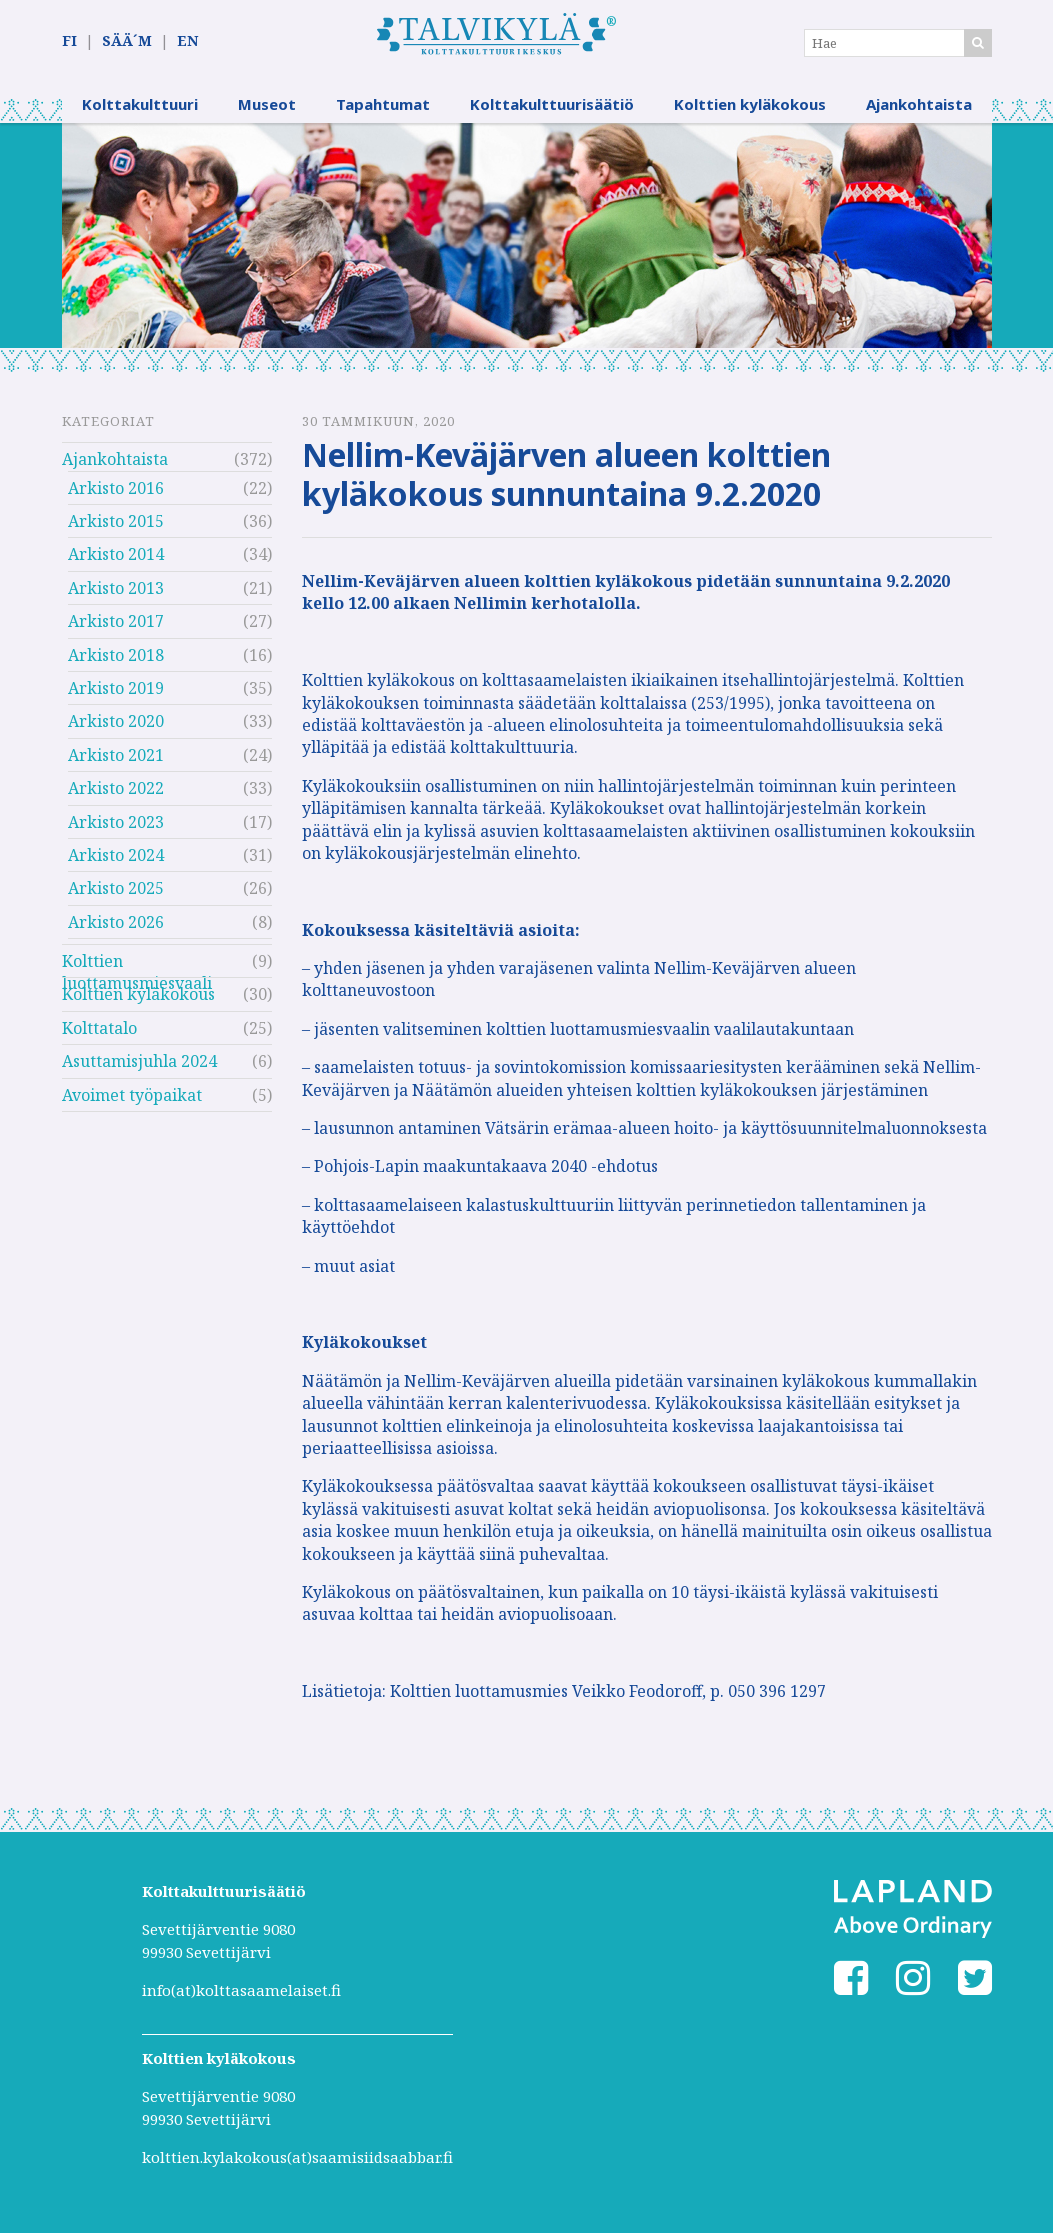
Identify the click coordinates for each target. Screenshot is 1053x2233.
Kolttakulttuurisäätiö (552, 105)
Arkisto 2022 (116, 789)
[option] (527, 236)
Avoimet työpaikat (132, 1096)
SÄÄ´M (127, 41)
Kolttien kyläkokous (750, 105)
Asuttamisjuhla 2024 (139, 1063)
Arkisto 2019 (116, 689)
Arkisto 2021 (116, 756)
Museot (267, 105)
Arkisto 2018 (116, 656)
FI (69, 41)
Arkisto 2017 (116, 622)
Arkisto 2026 (116, 923)
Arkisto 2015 (116, 522)
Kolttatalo (99, 1029)
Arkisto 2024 (116, 856)
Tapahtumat (383, 105)
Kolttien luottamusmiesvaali (137, 964)
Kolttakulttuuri (140, 105)
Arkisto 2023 (116, 823)
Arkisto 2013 (116, 589)
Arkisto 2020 (116, 723)
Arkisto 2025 (116, 890)
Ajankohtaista (919, 105)
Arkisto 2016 (116, 489)
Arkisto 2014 (116, 556)
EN (187, 41)
